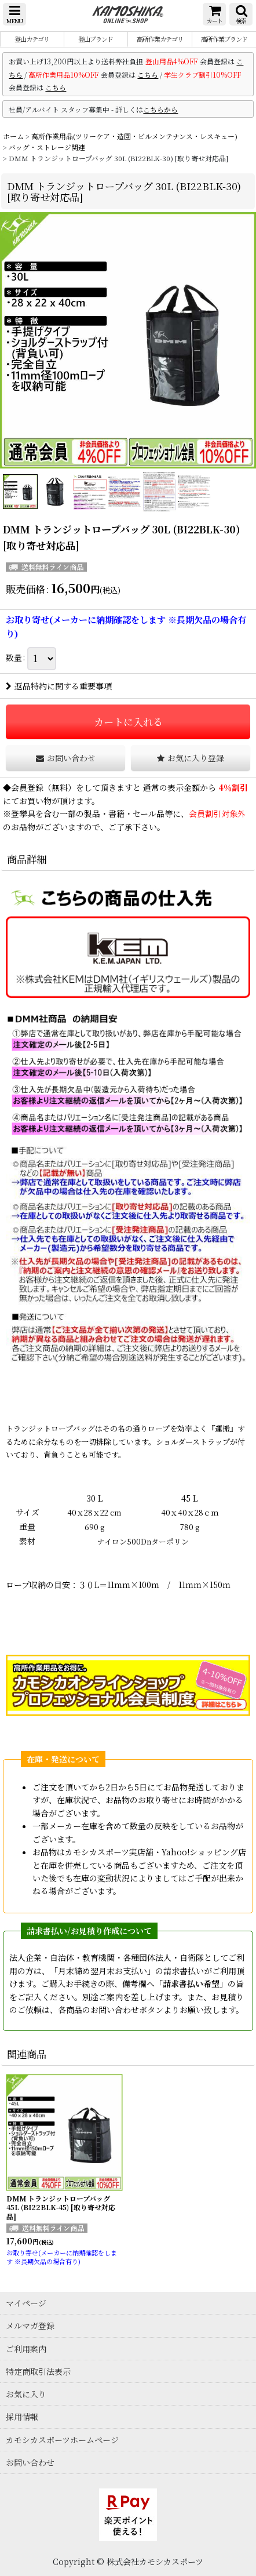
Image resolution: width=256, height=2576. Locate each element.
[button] (14, 14)
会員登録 (27, 787)
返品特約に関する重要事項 (59, 686)
